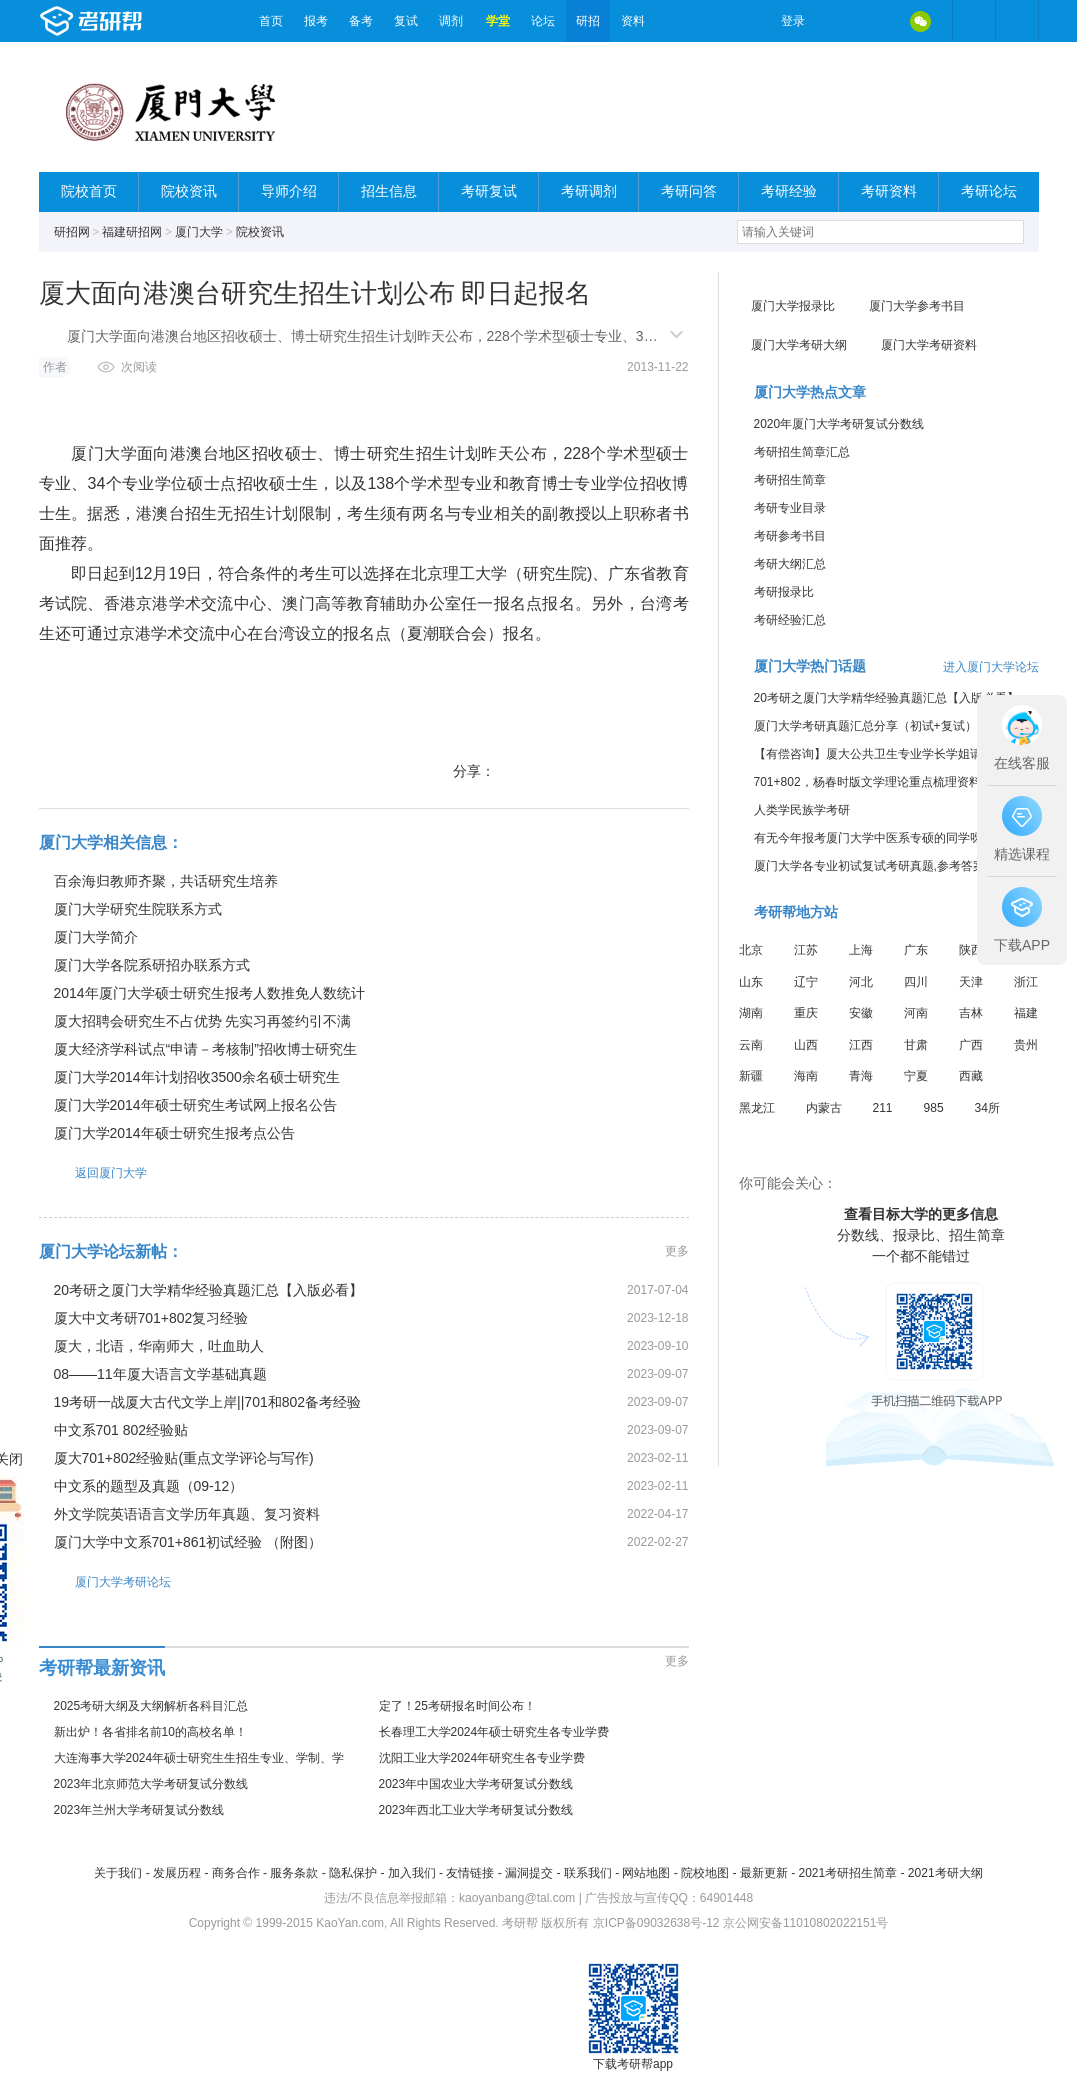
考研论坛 (989, 191)
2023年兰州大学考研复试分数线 (139, 1810)
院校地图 (705, 1873)
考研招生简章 (790, 480)
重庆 (806, 1013)
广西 (971, 1045)
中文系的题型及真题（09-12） (149, 1486)
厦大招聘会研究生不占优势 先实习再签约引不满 (203, 1021)
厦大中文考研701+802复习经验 (151, 1318)
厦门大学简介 (96, 937)
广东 (916, 950)
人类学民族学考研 (802, 810)
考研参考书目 (790, 536)
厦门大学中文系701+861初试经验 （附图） (188, 1542)
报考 (316, 21)
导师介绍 (289, 191)
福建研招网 (132, 232)
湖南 (751, 1013)
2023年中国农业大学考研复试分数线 (476, 1784)
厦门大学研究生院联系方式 (138, 909)
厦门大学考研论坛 (105, 1581)
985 (934, 1108)
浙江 (1026, 982)
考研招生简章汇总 (802, 452)
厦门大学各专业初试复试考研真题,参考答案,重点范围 (895, 866)
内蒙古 (824, 1108)
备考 (361, 21)
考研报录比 (784, 592)
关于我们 (118, 1873)
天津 (971, 982)
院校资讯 (189, 191)
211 (883, 1108)
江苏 (806, 950)
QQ (879, 21)
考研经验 (789, 191)
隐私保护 (353, 1873)
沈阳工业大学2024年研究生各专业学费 (482, 1758)
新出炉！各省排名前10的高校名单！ (150, 1732)
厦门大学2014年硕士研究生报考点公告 (174, 1133)
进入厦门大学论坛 (991, 667)
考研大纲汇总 (790, 564)
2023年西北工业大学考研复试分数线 (476, 1810)
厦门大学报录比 (793, 306)
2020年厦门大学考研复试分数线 (839, 424)
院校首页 (89, 191)
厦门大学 (199, 232)
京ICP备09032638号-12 (656, 1923)
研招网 (72, 232)
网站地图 (646, 1873)
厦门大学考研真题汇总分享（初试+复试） (865, 726)
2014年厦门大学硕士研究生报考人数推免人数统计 (209, 993)
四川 (916, 982)
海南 (806, 1076)
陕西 (971, 950)
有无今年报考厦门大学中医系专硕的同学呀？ (874, 838)
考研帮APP (1017, 21)
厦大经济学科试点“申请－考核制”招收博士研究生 (205, 1049)
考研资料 (889, 191)
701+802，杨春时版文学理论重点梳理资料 (867, 782)
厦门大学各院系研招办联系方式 (152, 965)
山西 (806, 1045)
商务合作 (236, 1873)
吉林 (971, 1013)
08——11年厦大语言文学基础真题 (160, 1374)
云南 (751, 1045)
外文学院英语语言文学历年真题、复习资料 (187, 1514)
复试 (406, 21)
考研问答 (689, 191)
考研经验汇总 (790, 620)
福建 (1026, 1013)
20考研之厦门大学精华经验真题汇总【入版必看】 (209, 1290)
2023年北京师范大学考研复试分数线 (151, 1784)
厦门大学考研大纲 (799, 345)
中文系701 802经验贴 (121, 1430)
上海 (861, 950)
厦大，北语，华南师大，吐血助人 (159, 1346)
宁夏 (916, 1076)
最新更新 (764, 1873)
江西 (861, 1045)
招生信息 (389, 191)
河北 (861, 982)
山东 (751, 982)
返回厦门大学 (93, 1172)
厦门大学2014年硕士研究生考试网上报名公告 (195, 1105)
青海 (861, 1076)
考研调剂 (589, 191)
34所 (987, 1108)
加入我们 (412, 1873)
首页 (271, 21)
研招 (588, 21)
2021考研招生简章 (847, 1873)
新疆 (751, 1076)
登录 (793, 21)
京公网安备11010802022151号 (805, 1923)
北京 (751, 950)
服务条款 (294, 1873)
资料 (633, 21)
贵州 (1026, 1045)
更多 (677, 1251)
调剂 (451, 21)
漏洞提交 (529, 1873)
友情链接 (470, 1873)
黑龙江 (757, 1108)
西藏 (971, 1076)
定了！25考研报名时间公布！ (457, 1706)
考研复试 (489, 191)
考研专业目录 (790, 508)
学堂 (498, 21)
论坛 (543, 21)
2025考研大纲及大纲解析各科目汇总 (151, 1706)
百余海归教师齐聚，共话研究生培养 (166, 881)
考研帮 (144, 21)
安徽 (861, 1013)
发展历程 (177, 1873)
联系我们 (588, 1873)
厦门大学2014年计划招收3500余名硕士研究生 (197, 1077)
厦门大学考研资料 (929, 345)
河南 (916, 1013)
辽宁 (806, 982)
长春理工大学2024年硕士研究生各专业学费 (494, 1732)
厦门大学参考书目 (917, 306)
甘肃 (916, 1045)
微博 (837, 21)
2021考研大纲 (945, 1873)
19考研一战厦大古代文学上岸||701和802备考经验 (208, 1402)
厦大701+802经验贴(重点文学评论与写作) (184, 1458)
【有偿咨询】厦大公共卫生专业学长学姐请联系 (880, 754)
